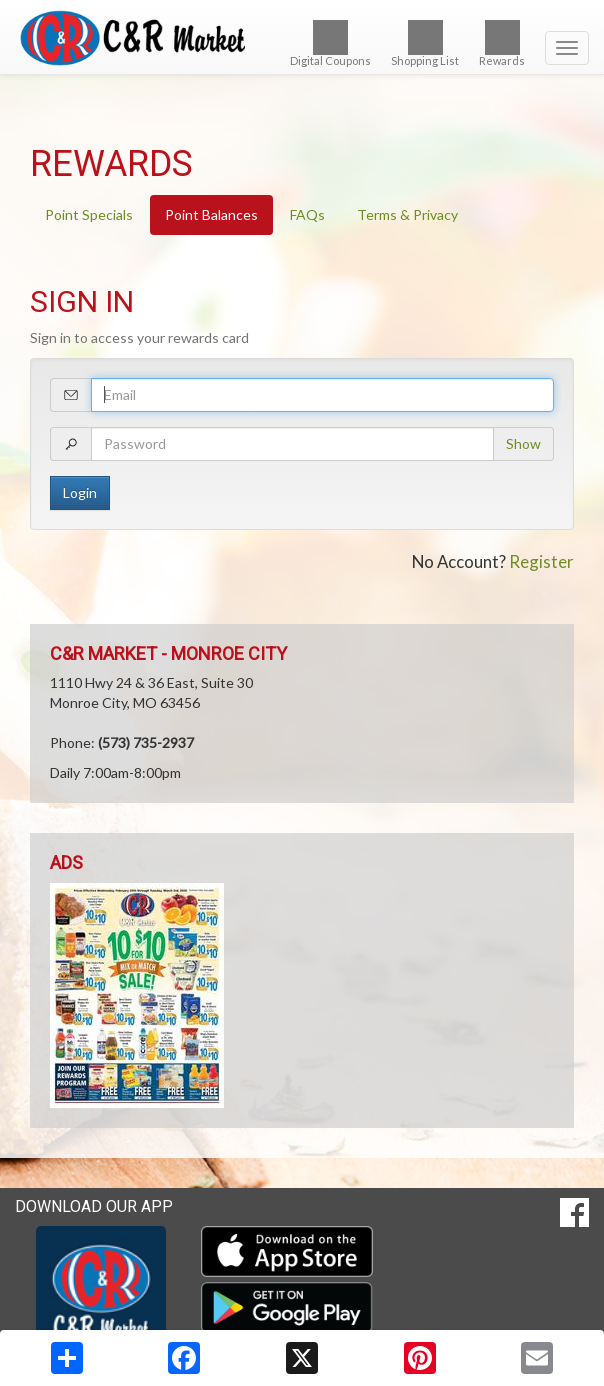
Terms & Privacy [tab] (407, 214)
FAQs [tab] (307, 214)
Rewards (502, 43)
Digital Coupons (330, 43)
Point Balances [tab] (211, 214)
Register (541, 561)
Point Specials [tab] (89, 214)
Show (523, 443)
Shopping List (425, 43)
